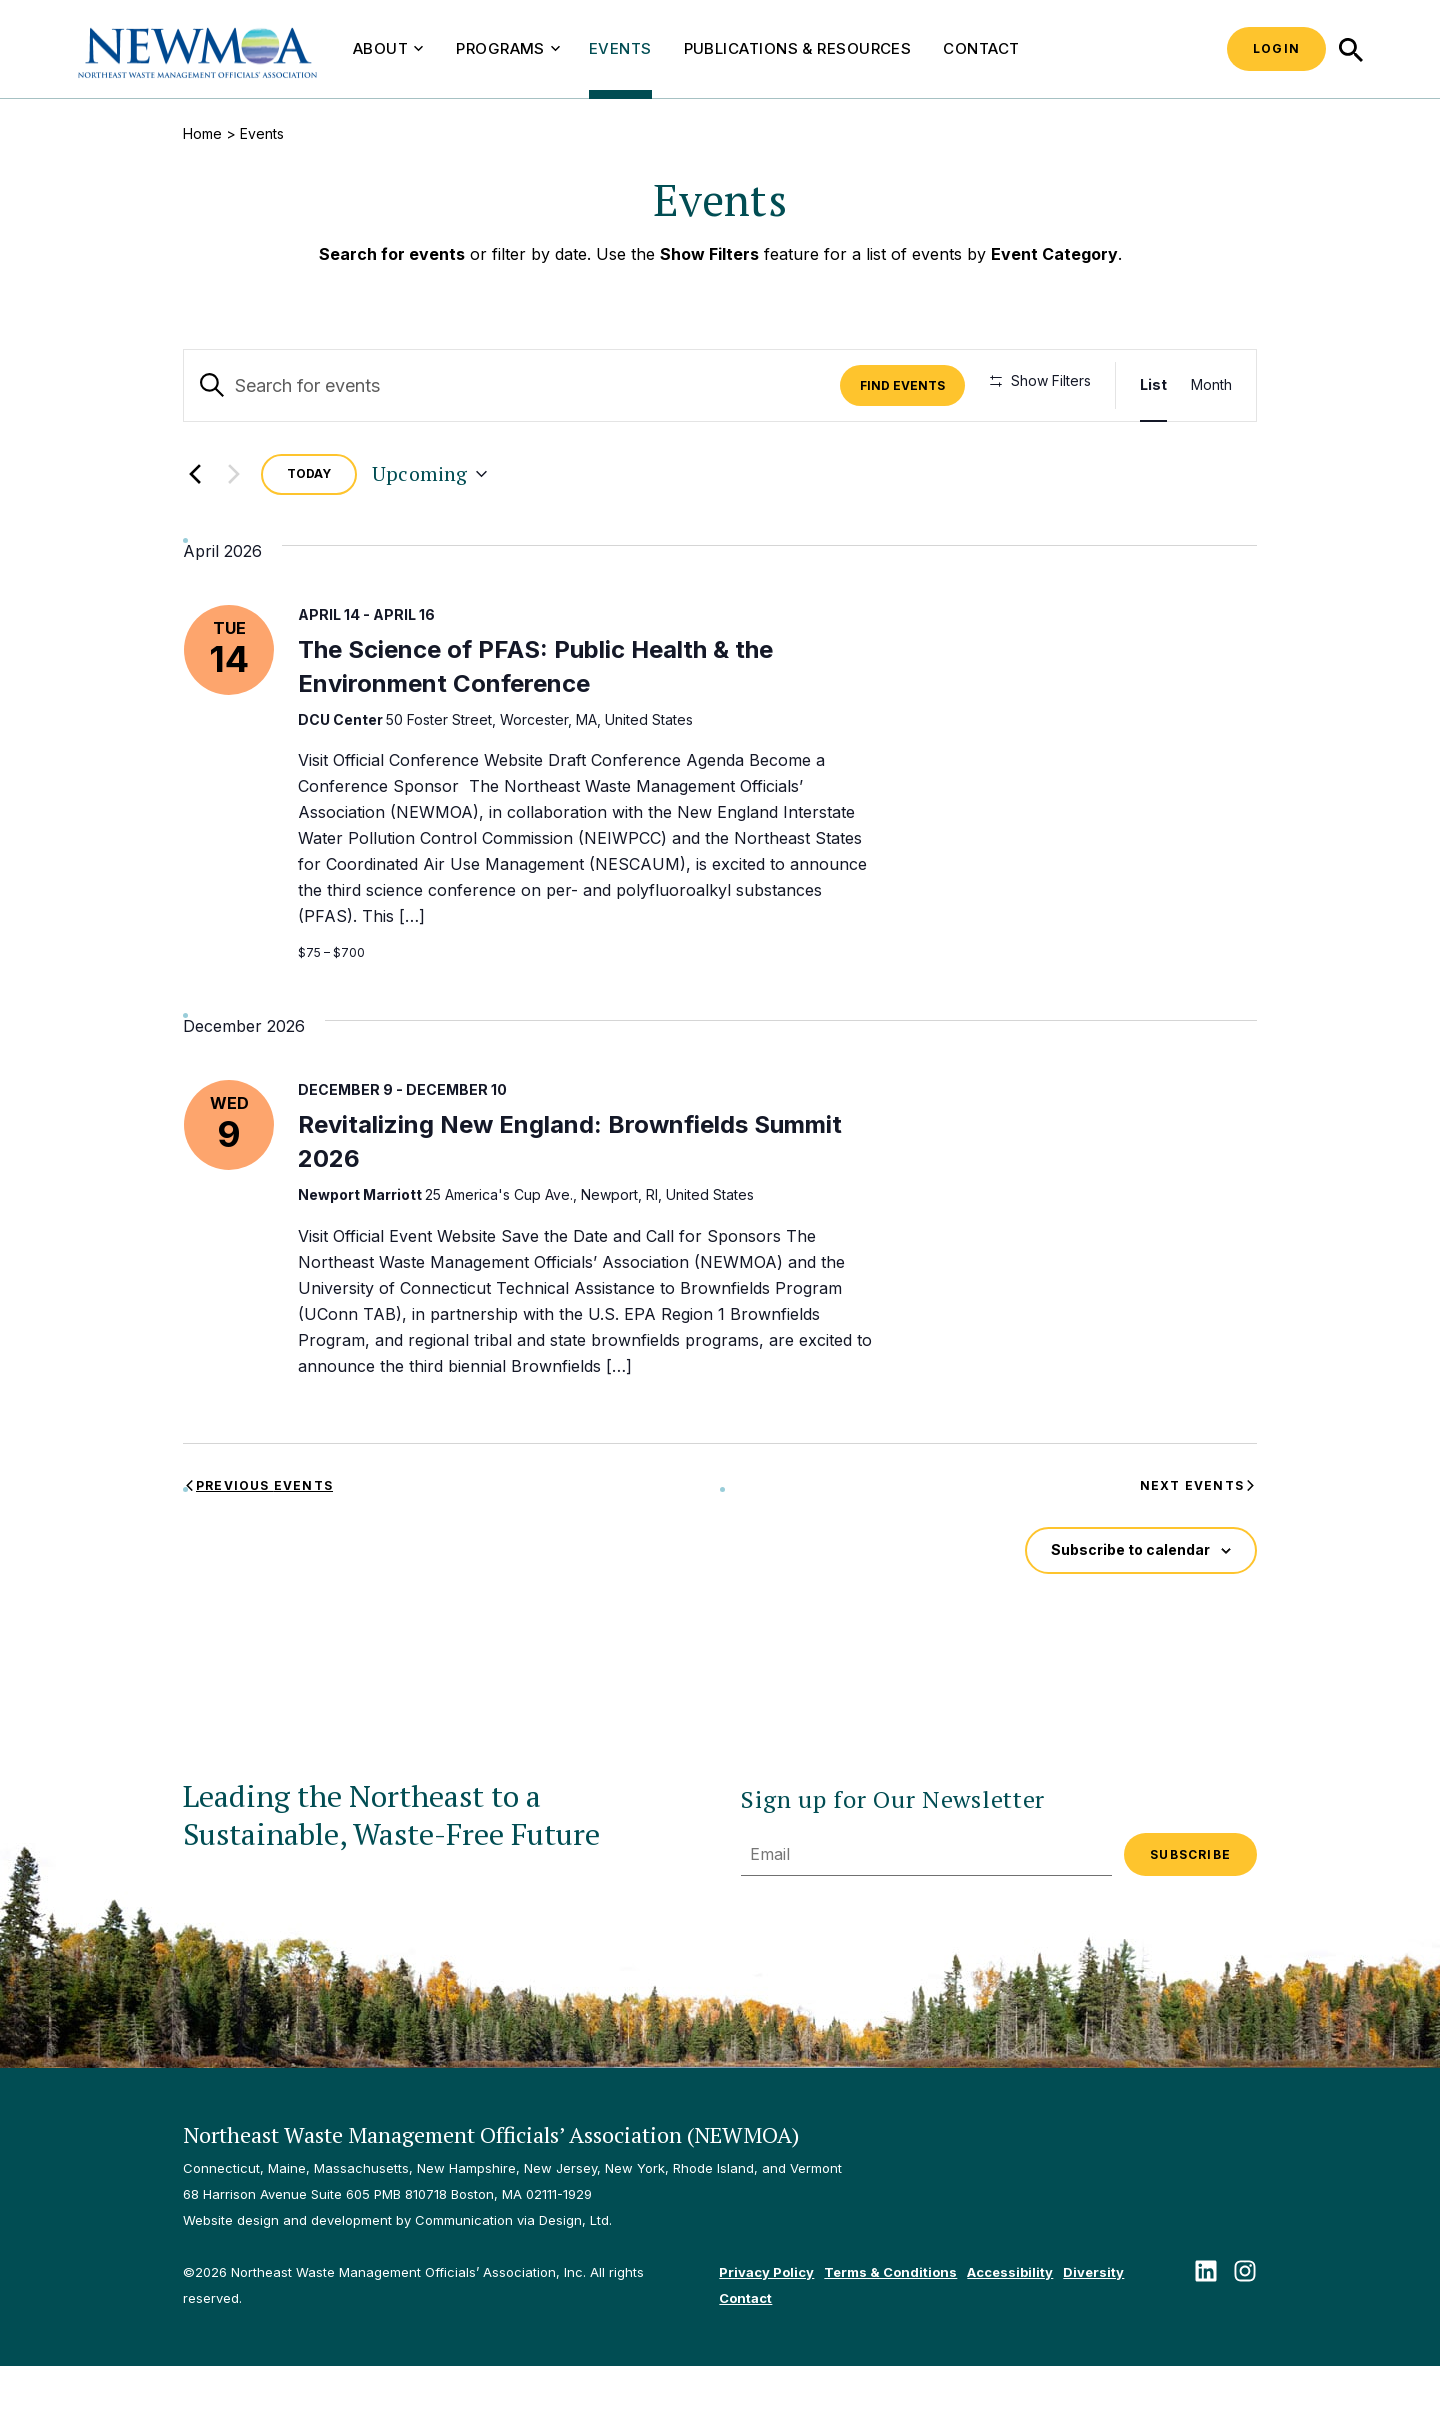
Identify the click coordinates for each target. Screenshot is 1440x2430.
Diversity (1093, 2336)
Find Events (908, 385)
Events (620, 48)
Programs (508, 48)
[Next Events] (234, 539)
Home (202, 133)
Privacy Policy (766, 2336)
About (388, 48)
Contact (981, 48)
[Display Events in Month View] (1211, 385)
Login (1276, 48)
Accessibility (1010, 2336)
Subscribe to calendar (1130, 1614)
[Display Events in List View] (1153, 385)
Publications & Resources (798, 48)
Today (309, 538)
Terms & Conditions (890, 2336)
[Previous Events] (195, 539)
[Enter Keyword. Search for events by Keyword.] (515, 385)
